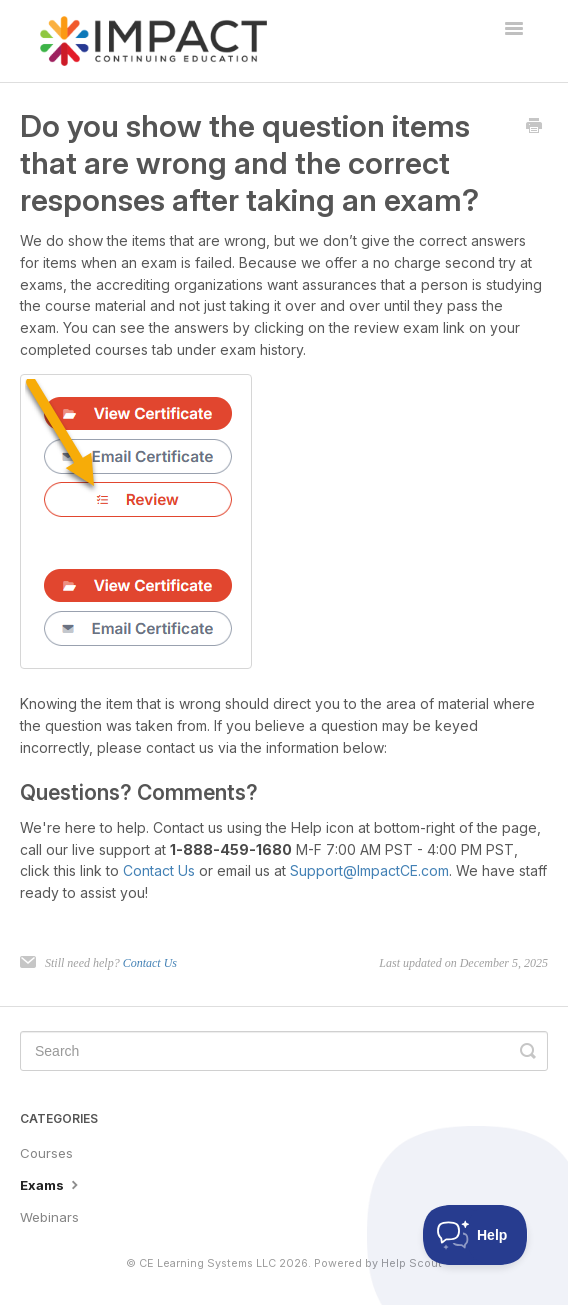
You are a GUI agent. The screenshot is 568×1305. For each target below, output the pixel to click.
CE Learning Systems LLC (207, 1263)
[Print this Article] (534, 127)
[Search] (284, 1051)
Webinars (49, 1217)
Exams (51, 1184)
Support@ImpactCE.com (369, 870)
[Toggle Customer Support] (475, 1235)
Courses (46, 1153)
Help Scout (411, 1263)
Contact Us (159, 870)
